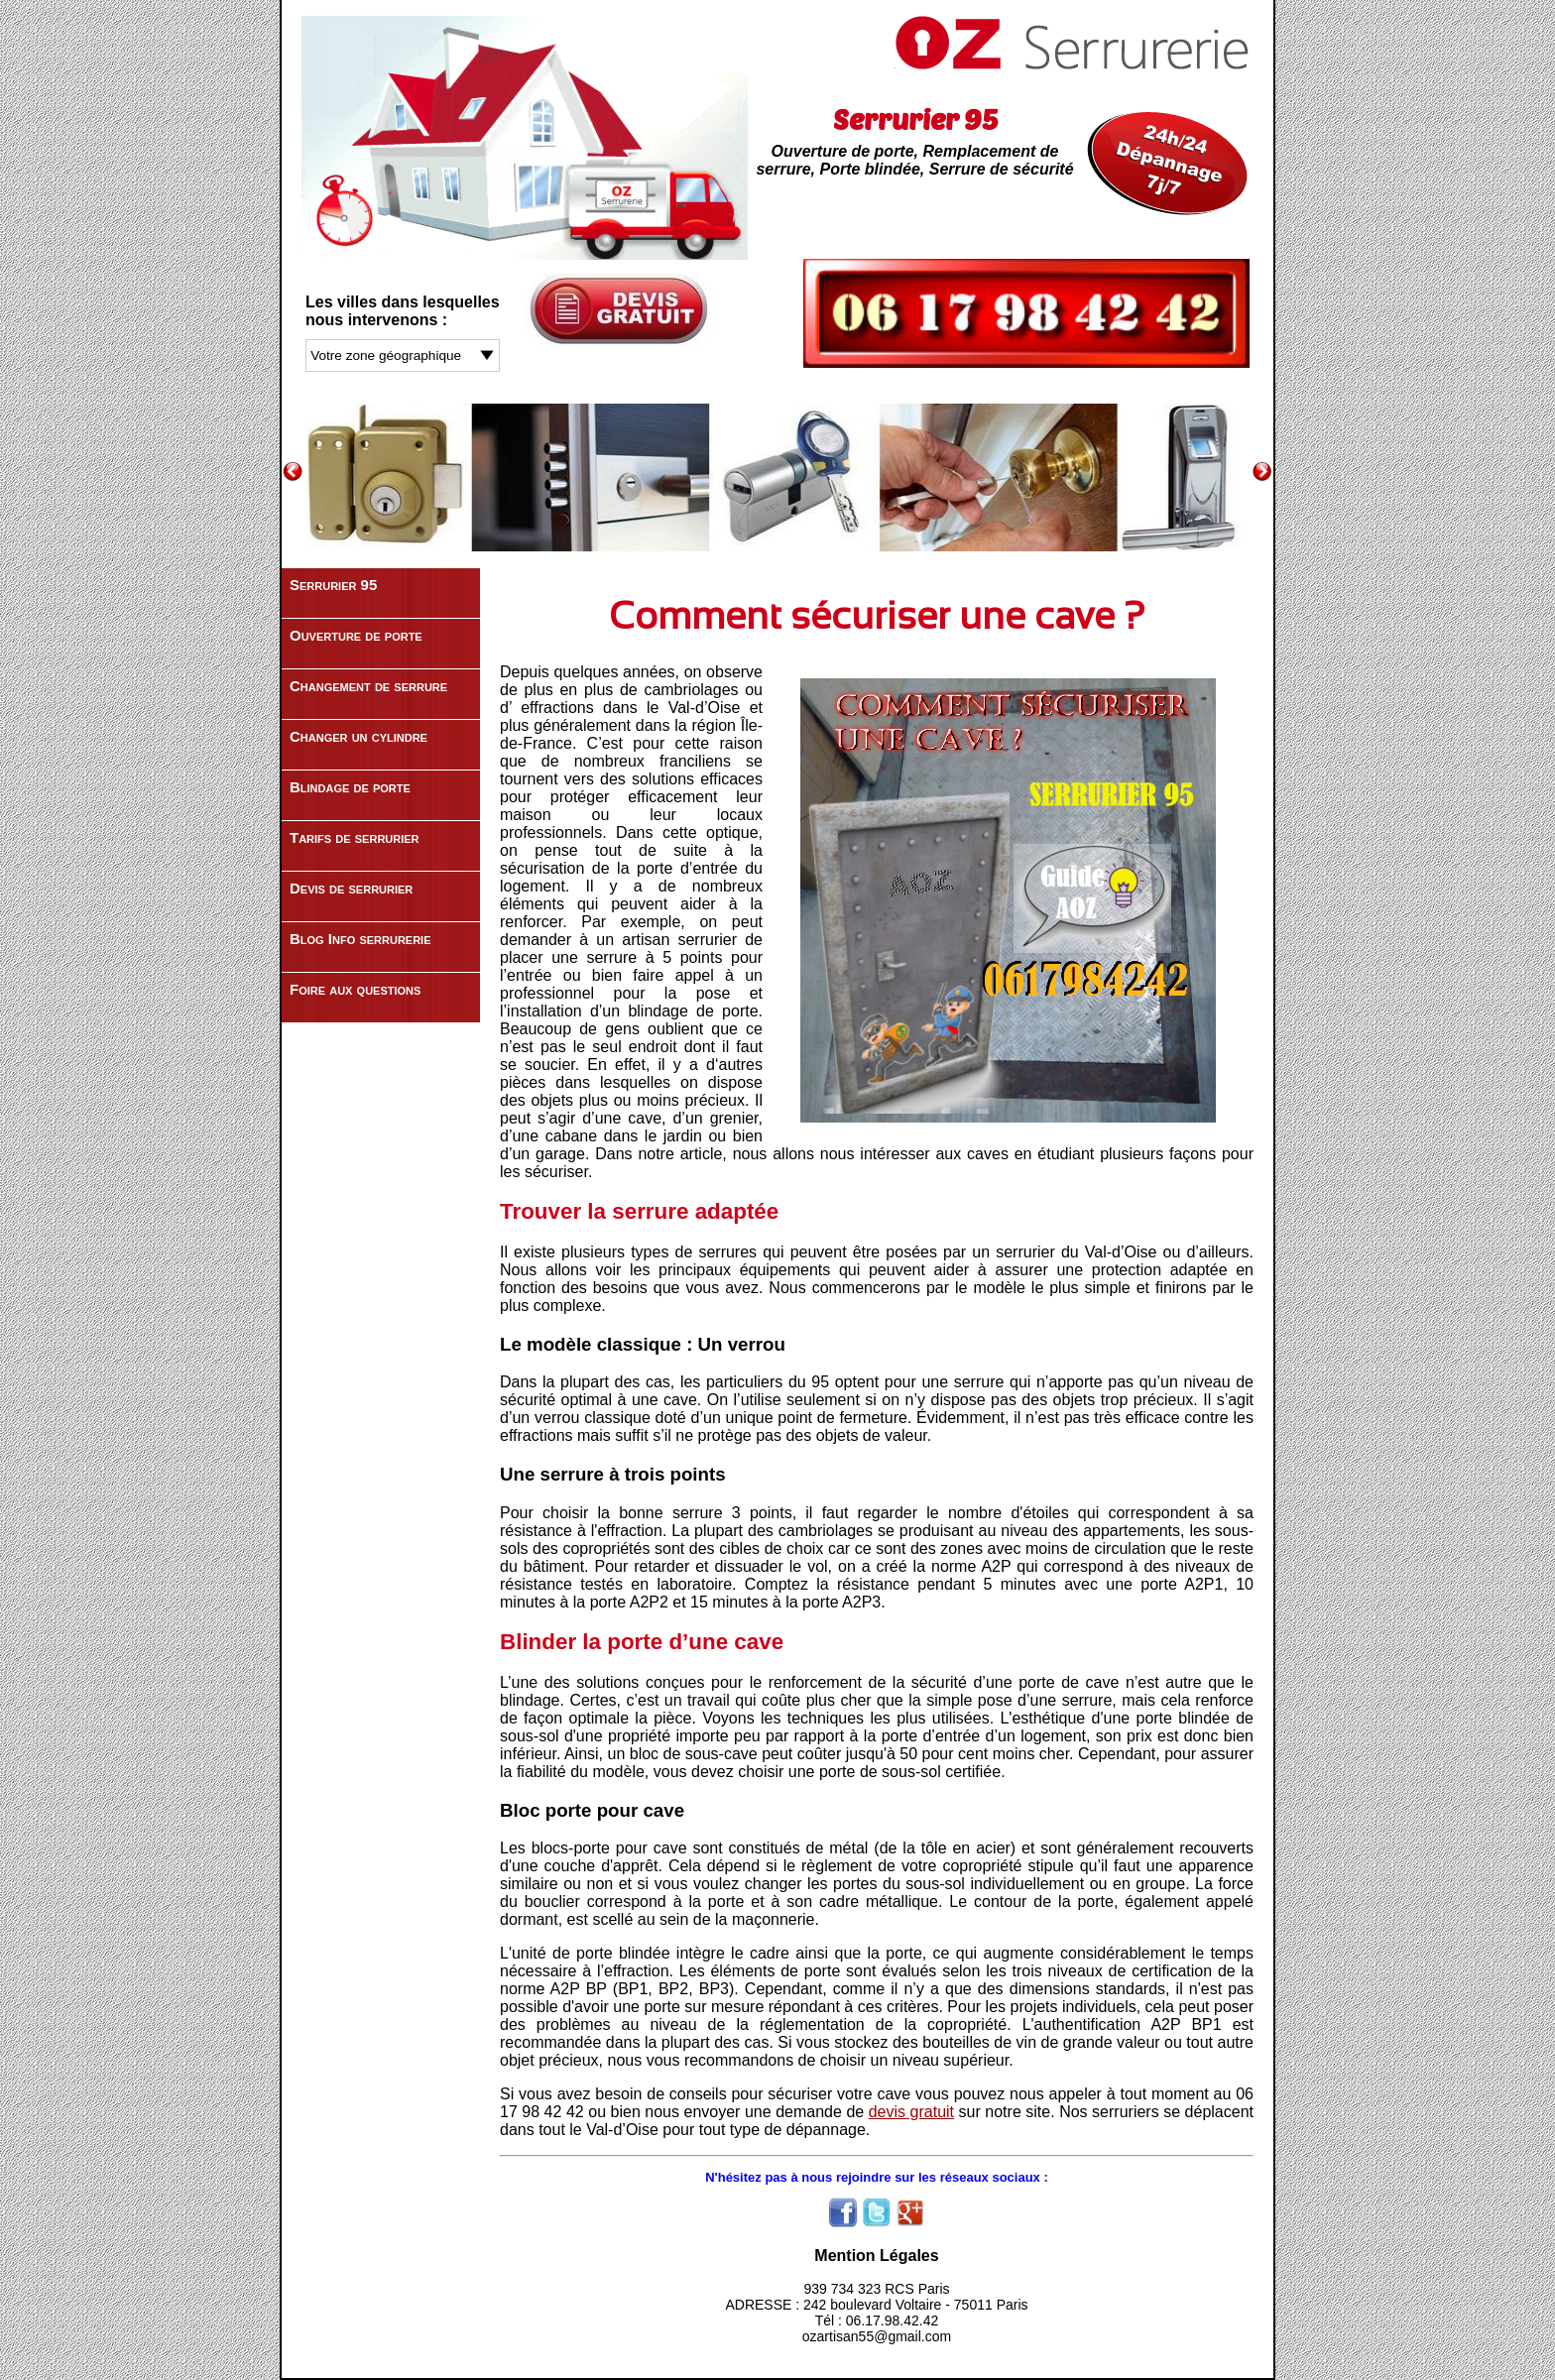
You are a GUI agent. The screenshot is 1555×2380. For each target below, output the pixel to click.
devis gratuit (911, 2111)
